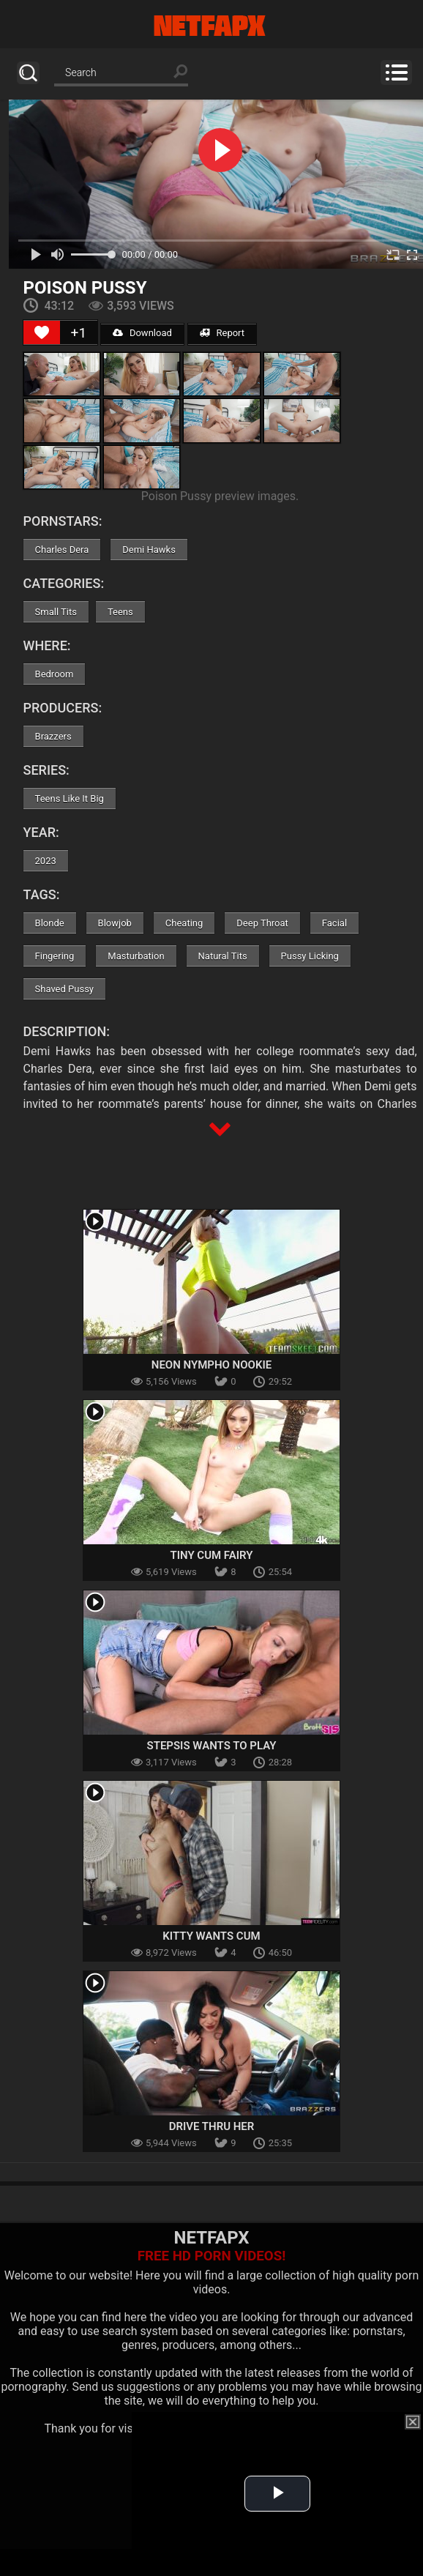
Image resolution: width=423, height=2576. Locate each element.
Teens (120, 611)
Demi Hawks (149, 549)
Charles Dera (62, 549)
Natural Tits (222, 955)
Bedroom (54, 674)
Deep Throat (262, 922)
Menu (396, 72)
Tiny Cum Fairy (211, 1555)
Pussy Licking (310, 955)
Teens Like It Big (69, 798)
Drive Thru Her (212, 2126)
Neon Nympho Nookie (211, 1364)
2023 (45, 860)
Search (28, 73)
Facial (334, 922)
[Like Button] (41, 332)
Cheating (184, 922)
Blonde (49, 922)
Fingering (55, 955)
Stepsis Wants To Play (212, 1745)
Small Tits (56, 611)
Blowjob (115, 922)
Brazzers (53, 736)
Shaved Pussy (64, 988)
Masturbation (136, 955)
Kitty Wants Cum (211, 1936)
